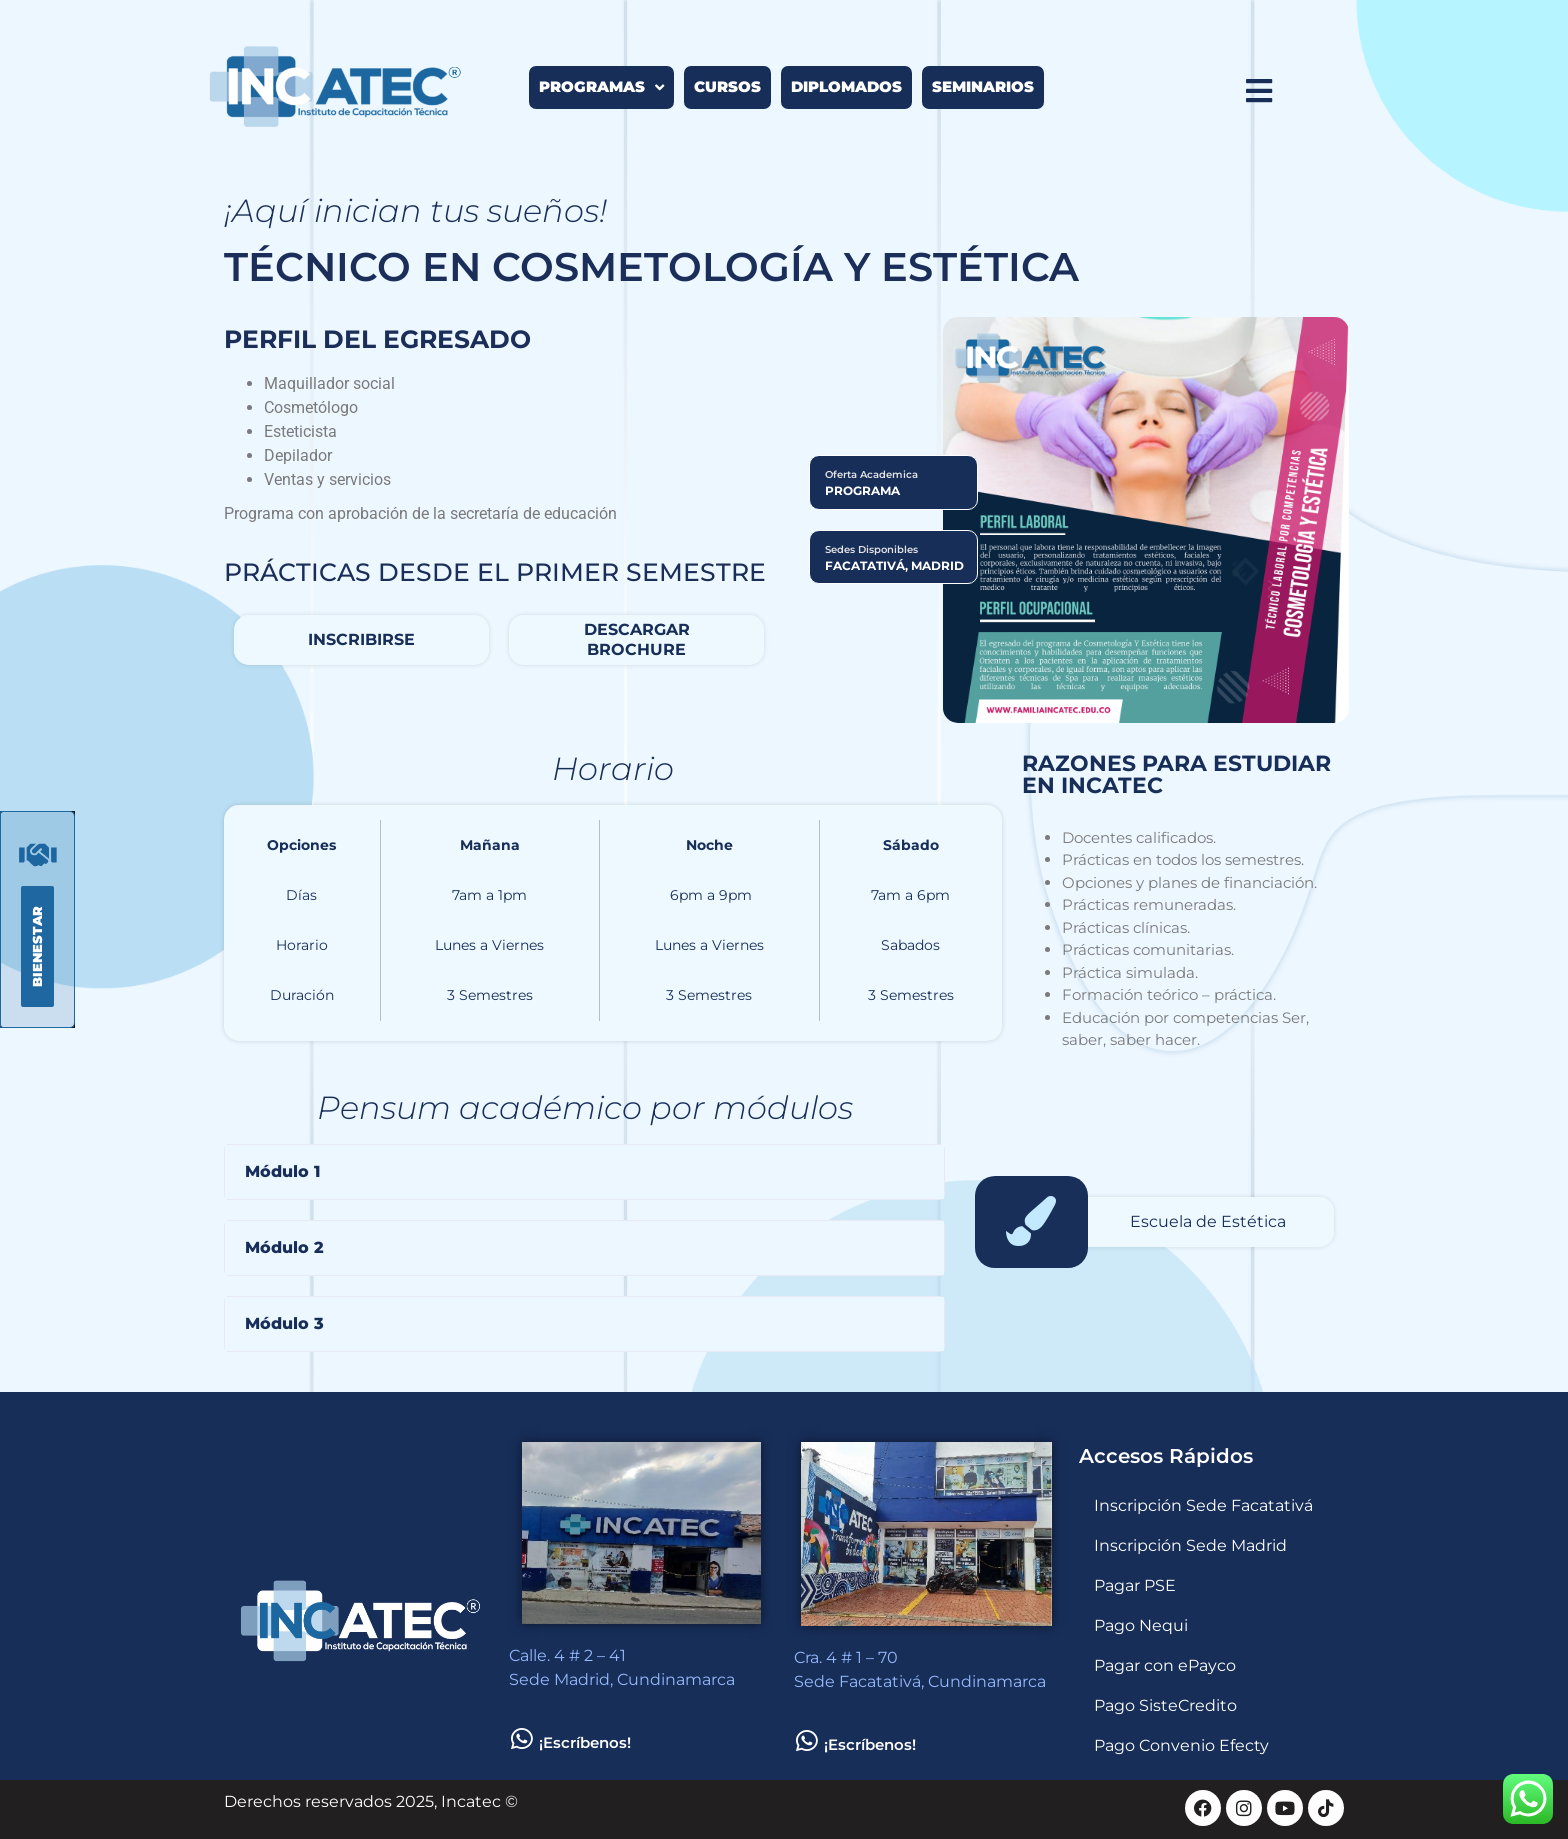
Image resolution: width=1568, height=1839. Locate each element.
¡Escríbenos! (585, 1742)
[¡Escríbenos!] (521, 1738)
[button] (584, 1172)
